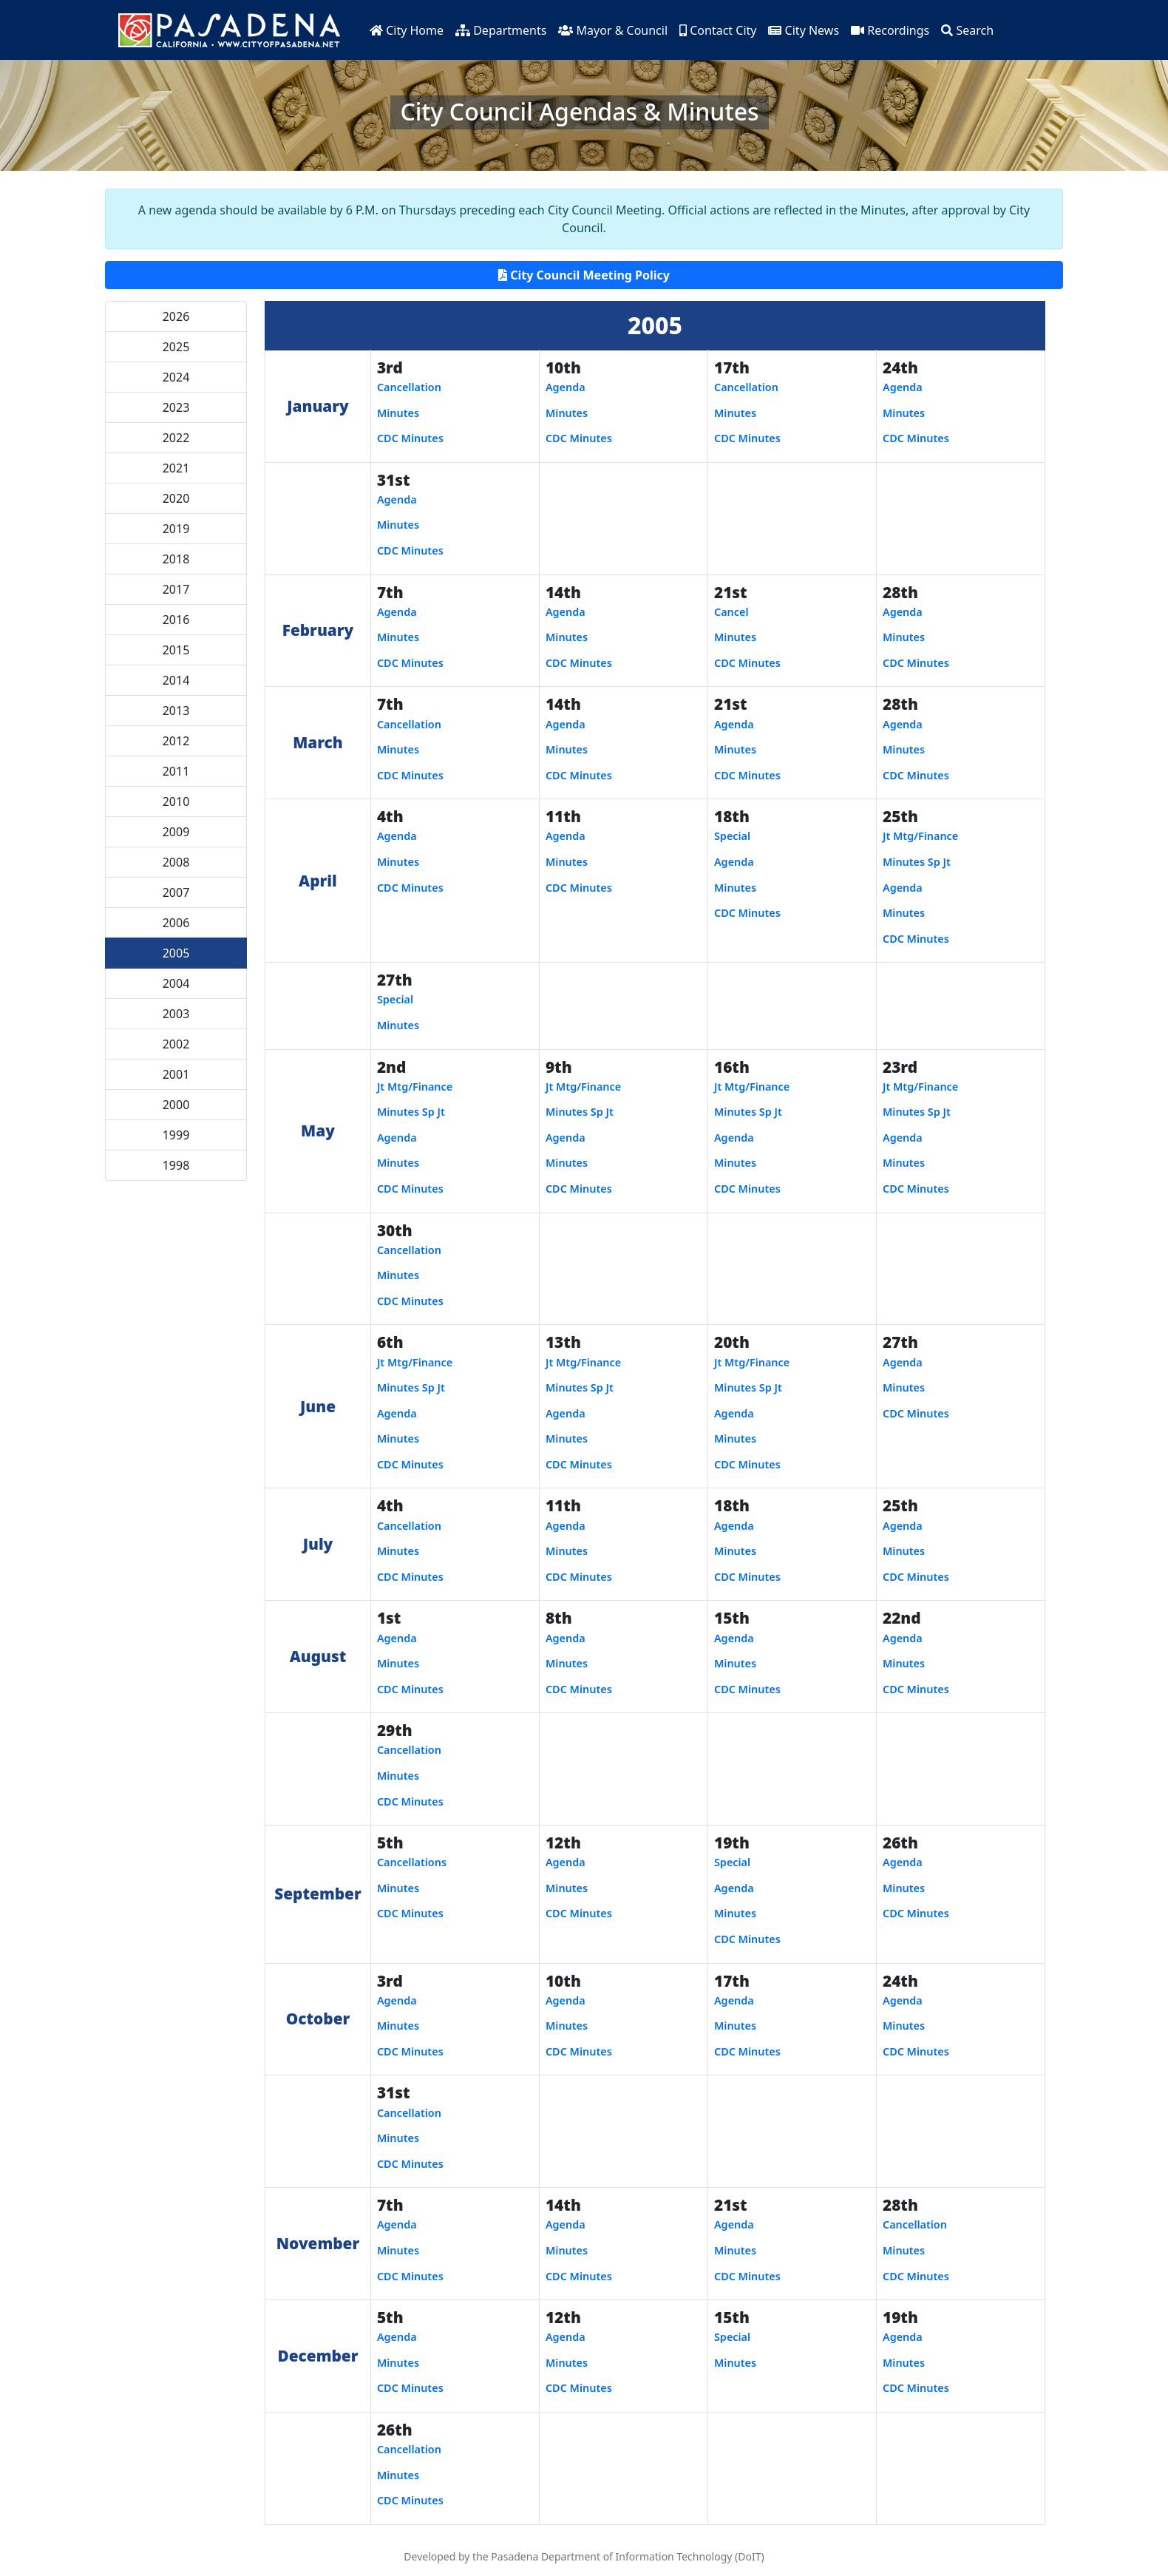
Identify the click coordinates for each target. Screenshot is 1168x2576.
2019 (176, 529)
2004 (176, 983)
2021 (176, 468)
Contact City (717, 30)
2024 (176, 377)
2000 (176, 1105)
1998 (176, 1165)
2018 (176, 559)
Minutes (398, 413)
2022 (176, 438)
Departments (500, 30)
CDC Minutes (410, 438)
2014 (176, 680)
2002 (176, 1044)
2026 (176, 316)
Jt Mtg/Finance (920, 836)
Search (967, 30)
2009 (176, 832)
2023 (176, 407)
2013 (176, 710)
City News (803, 30)
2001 (176, 1074)
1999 (176, 1135)
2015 (176, 650)
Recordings (890, 30)
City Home (407, 30)
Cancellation (409, 387)
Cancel (731, 612)
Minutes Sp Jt (917, 862)
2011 (176, 771)
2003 (176, 1014)
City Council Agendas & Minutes (579, 111)
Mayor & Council (613, 30)
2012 (176, 741)
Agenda (565, 387)
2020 (176, 498)
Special (732, 836)
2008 (176, 862)
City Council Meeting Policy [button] (584, 275)
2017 (176, 589)
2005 (176, 953)
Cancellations (412, 1862)
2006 (176, 923)
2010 (176, 801)
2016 (176, 619)
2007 (176, 892)
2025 (176, 347)
